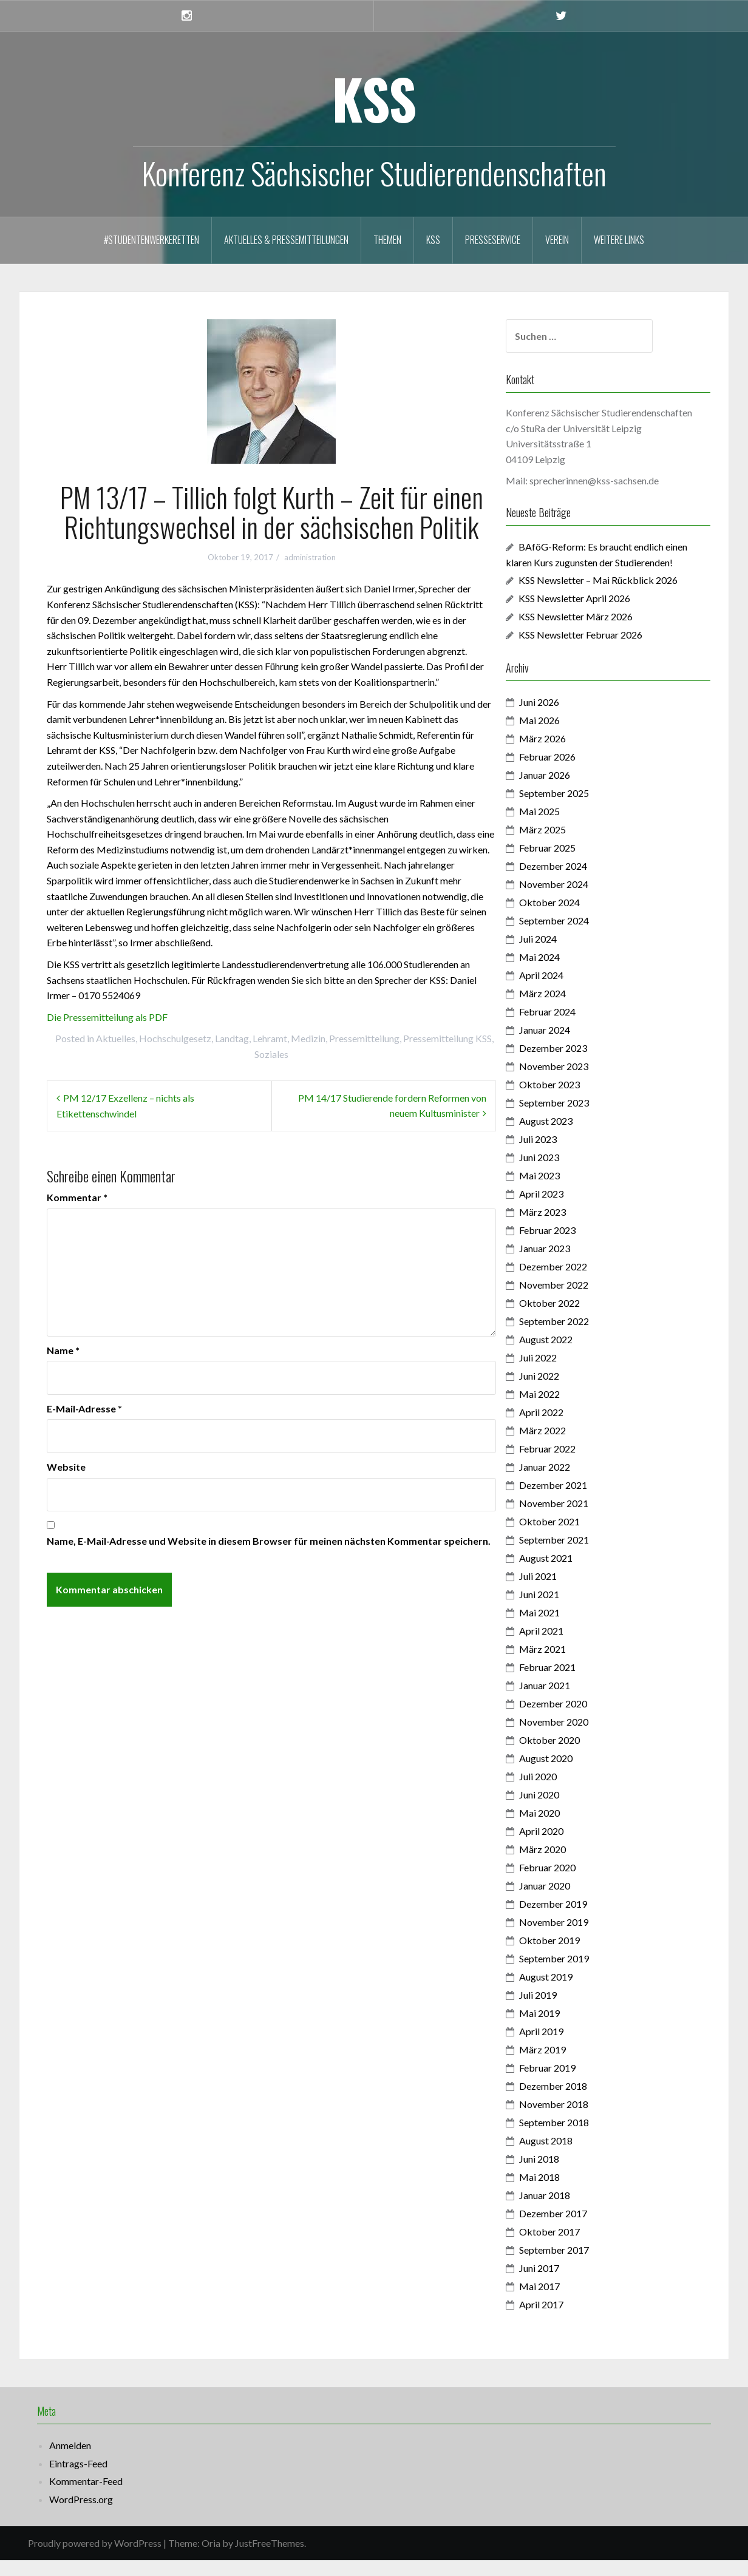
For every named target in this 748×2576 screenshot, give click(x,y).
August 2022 (568, 1355)
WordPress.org (81, 2514)
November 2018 (576, 2120)
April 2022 (564, 1428)
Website (66, 1467)
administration (310, 557)
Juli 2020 (560, 1792)
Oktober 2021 (572, 1537)
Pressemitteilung (364, 1038)
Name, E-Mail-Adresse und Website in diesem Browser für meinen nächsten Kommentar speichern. (269, 1541)
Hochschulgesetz (175, 1038)
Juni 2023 (562, 1173)
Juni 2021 (562, 1610)
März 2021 (565, 1664)
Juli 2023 (560, 1155)
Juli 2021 (560, 1592)
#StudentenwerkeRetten (151, 239)
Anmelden (70, 2461)
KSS (374, 98)
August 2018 (568, 2156)
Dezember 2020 (576, 1719)
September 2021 (576, 1555)
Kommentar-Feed (86, 2497)
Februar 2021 (570, 1683)
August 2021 (568, 1573)
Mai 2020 (562, 1828)
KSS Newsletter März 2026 (598, 632)
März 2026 (565, 754)
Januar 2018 (567, 2211)
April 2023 (564, 1209)
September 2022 (576, 1337)
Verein (557, 239)
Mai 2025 (562, 827)
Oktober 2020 (572, 1755)
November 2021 (576, 1519)
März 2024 (565, 1009)
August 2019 (568, 1992)
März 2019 (565, 2065)
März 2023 (565, 1227)
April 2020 (564, 1846)
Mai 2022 (562, 1409)
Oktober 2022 (572, 1318)
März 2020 (565, 1865)
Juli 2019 (560, 2010)
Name (63, 1350)
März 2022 (565, 1446)
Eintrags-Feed (78, 2478)
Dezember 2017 (576, 2229)
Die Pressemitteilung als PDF (107, 1017)
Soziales (271, 1054)
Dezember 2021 (576, 1501)
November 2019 (576, 1938)
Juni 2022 (562, 1391)
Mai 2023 (562, 1191)
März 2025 (565, 845)
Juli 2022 (560, 1373)
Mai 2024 (562, 972)
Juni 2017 (562, 2284)
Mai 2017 (562, 2302)
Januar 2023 (567, 1264)
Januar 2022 (567, 1482)
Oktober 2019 (572, 1956)
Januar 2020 (567, 1901)
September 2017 (576, 2265)
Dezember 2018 (576, 2101)
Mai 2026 (562, 736)
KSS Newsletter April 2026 (597, 614)
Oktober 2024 (572, 918)
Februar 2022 (570, 1464)
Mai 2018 (562, 2192)
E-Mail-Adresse (84, 1408)
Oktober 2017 (572, 2247)
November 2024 (576, 900)
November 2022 (576, 1300)
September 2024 (576, 936)
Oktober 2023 (572, 1100)
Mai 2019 (562, 2029)
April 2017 (564, 2320)
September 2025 (576, 809)
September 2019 (576, 1974)
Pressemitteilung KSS (447, 1038)
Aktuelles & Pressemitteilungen (286, 239)
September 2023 (576, 1118)
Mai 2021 (562, 1628)
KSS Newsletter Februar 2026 (603, 650)
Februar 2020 (570, 1883)
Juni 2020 (562, 1810)
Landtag (232, 1038)
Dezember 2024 (576, 881)
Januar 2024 (567, 1045)
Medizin (308, 1038)
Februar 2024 (570, 1027)
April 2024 (564, 991)
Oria (211, 2558)
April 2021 (564, 1646)
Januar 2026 (567, 790)
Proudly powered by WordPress (95, 2558)
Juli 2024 (560, 954)
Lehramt (270, 1038)
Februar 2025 (570, 863)
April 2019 (564, 2047)
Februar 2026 (570, 772)
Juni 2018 (562, 2174)
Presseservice (492, 239)
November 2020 (576, 1737)
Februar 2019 (570, 2083)
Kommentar (77, 1197)
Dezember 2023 (576, 1063)
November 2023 (576, 1082)
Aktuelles (115, 1038)
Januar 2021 (567, 1701)
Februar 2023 (570, 1246)
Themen (387, 239)
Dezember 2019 (576, 1919)
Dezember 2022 (576, 1282)
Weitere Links (619, 239)
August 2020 (568, 1774)
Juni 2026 (562, 718)
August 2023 (568, 1136)
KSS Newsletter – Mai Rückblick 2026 (620, 596)
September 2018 (576, 2138)
